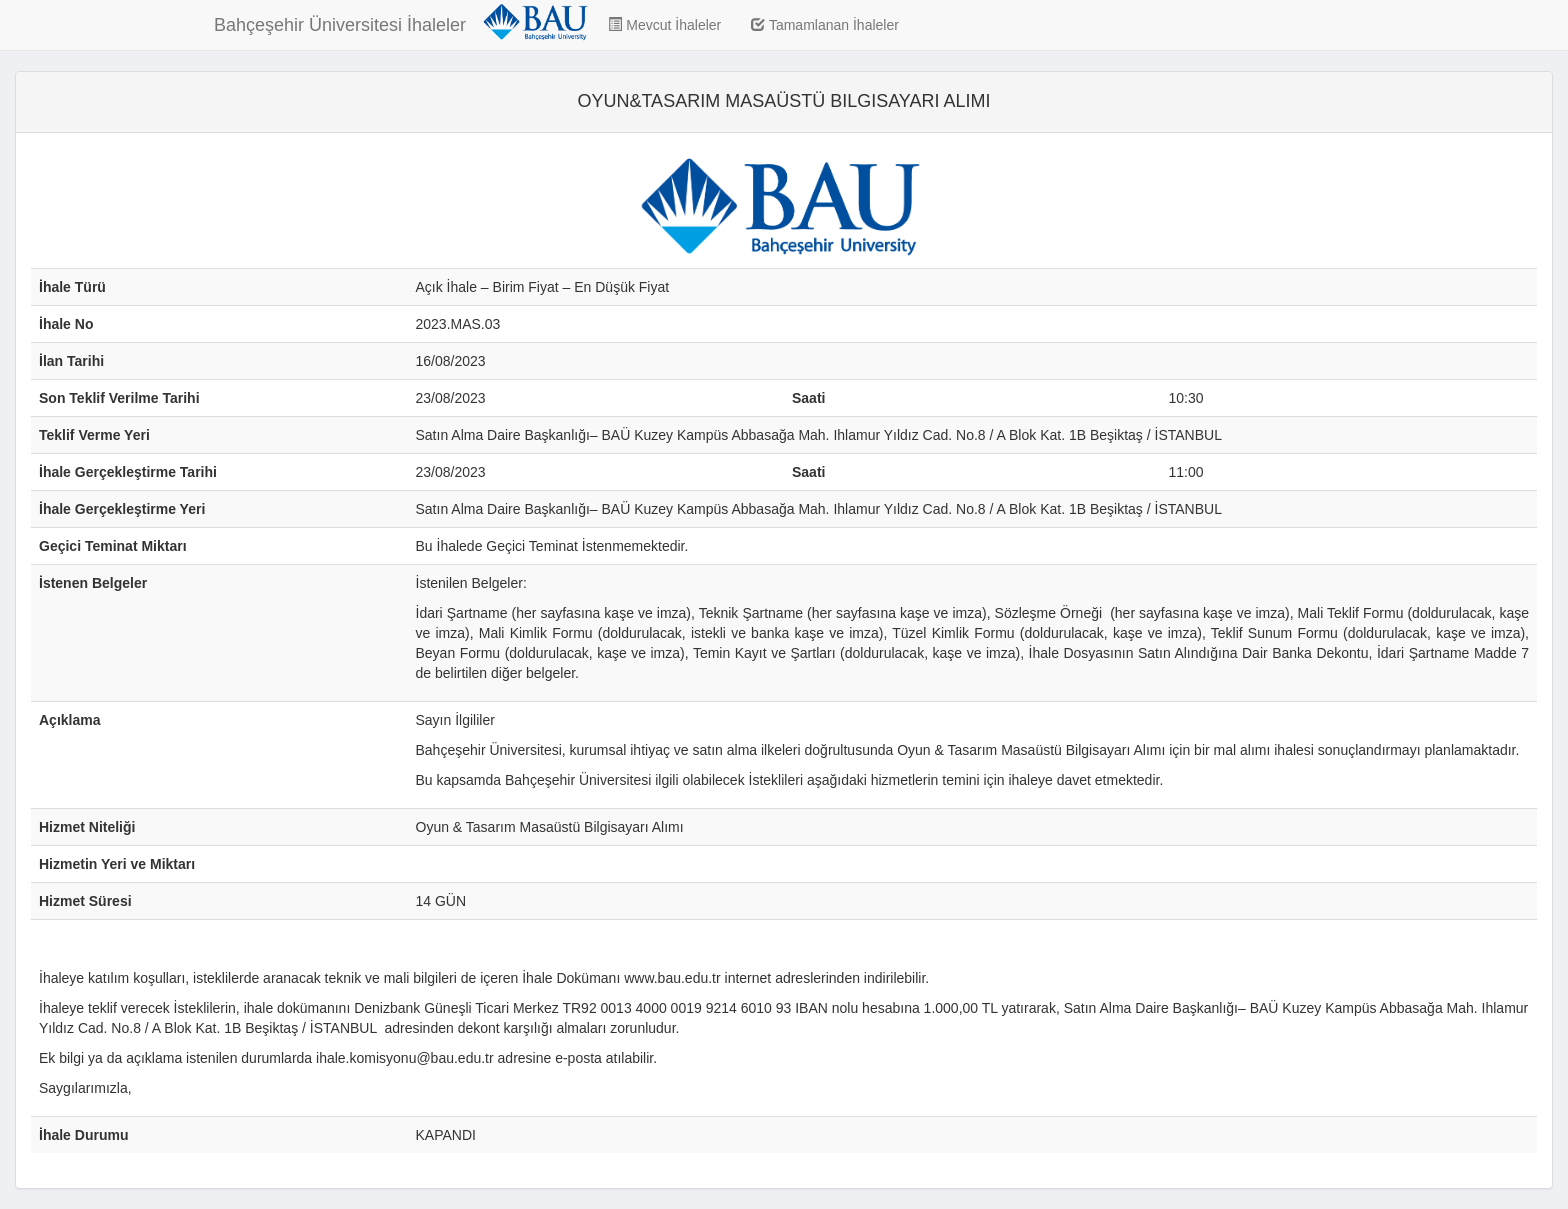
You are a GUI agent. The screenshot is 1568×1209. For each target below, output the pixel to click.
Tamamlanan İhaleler (825, 25)
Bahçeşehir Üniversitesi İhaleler (340, 25)
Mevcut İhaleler (664, 25)
